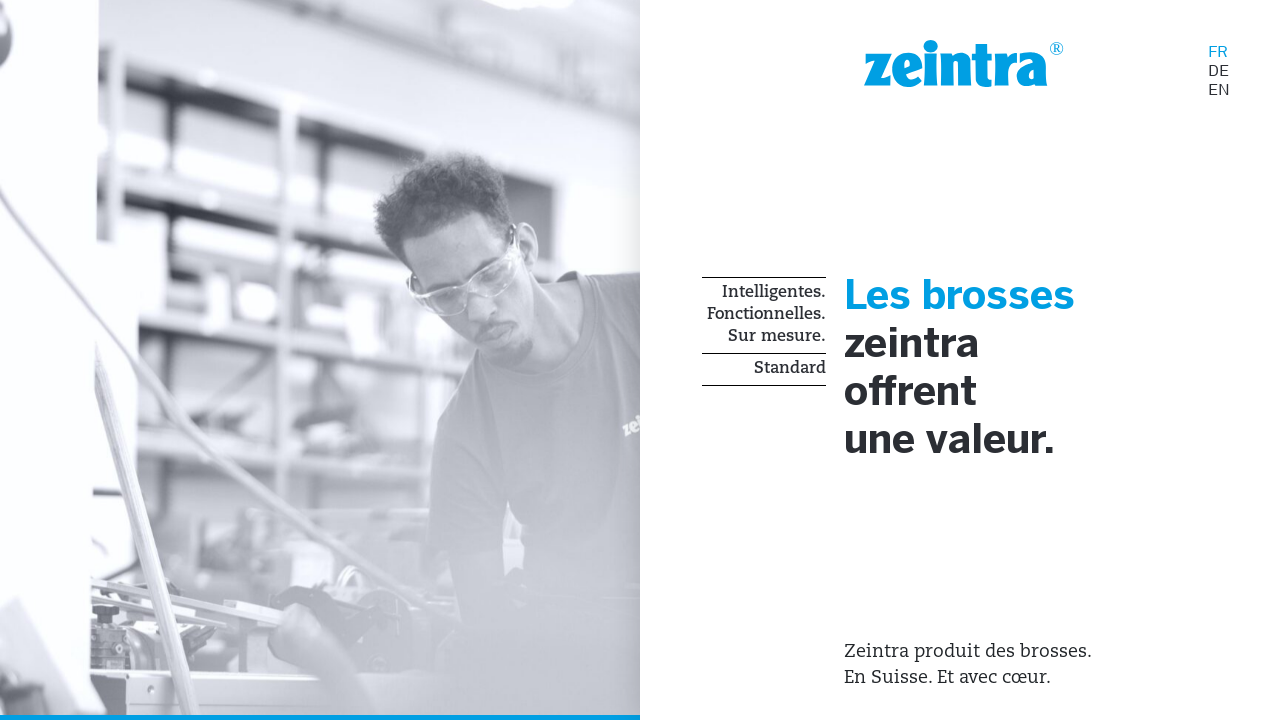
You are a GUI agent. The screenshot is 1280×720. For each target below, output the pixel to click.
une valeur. (966, 452)
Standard (790, 369)
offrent (921, 401)
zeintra (922, 350)
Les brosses (976, 299)
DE (1218, 70)
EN (1219, 89)
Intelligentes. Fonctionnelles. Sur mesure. (766, 315)
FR (1218, 51)
